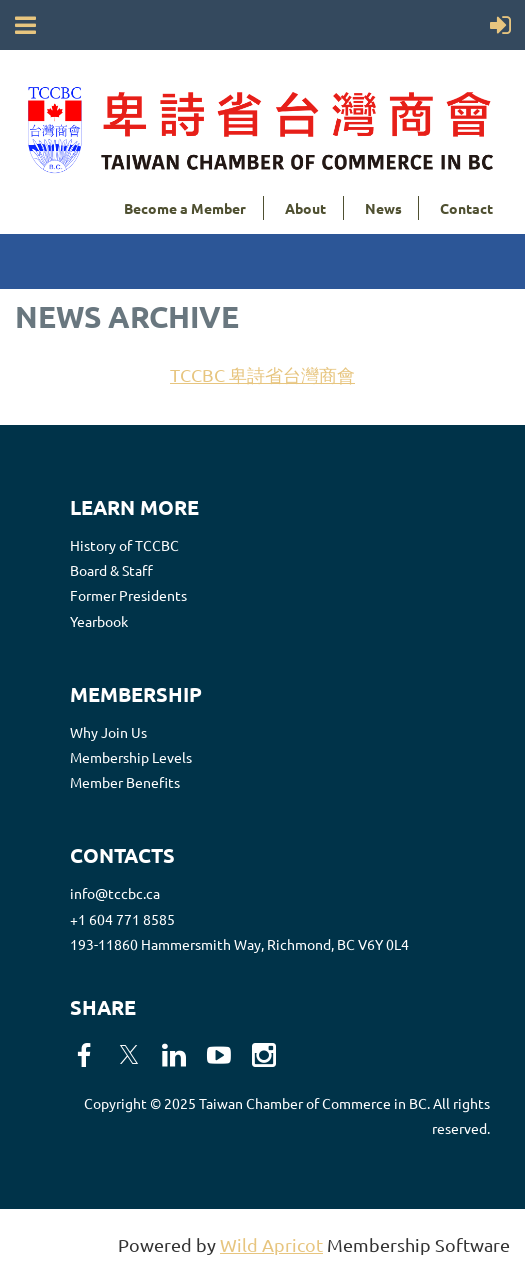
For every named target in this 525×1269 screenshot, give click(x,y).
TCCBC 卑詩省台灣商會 (262, 374)
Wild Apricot (271, 1244)
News (383, 208)
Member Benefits (125, 782)
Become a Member (185, 208)
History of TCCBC (124, 545)
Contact (466, 208)
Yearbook (99, 621)
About (305, 208)
